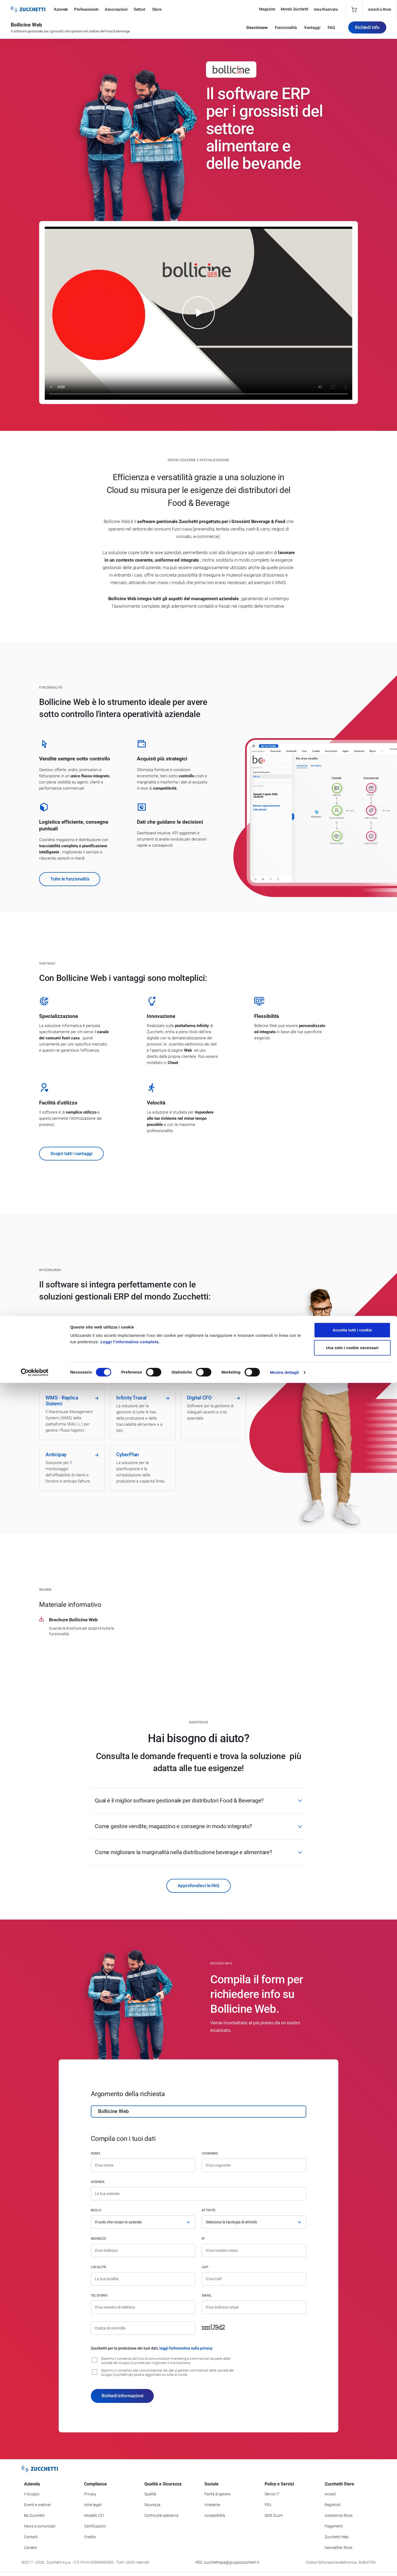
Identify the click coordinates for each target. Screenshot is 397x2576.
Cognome (210, 2153)
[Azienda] (198, 2193)
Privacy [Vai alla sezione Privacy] (90, 2494)
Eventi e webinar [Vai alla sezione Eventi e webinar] (37, 2505)
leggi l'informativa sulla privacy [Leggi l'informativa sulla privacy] (185, 2348)
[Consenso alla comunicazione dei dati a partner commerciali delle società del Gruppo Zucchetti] (94, 2372)
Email (207, 2295)
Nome (95, 2153)
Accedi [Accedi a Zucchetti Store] (330, 2494)
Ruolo (96, 2210)
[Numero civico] (254, 2250)
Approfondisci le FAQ (198, 1885)
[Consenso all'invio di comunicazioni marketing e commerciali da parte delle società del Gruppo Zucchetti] (94, 2360)
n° (203, 2239)
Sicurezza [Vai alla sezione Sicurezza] (152, 2505)
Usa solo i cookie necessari (352, 2540)
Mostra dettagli (284, 2565)
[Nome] (143, 2165)
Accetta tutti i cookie (352, 2523)
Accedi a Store (379, 9)
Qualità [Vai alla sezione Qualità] (150, 2494)
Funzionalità (286, 30)
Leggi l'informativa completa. (130, 2535)
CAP (205, 2267)
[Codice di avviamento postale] (254, 2279)
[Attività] (254, 2222)
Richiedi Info (367, 30)
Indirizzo (98, 2239)
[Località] (143, 2279)
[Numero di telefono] (143, 2307)
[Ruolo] (143, 2222)
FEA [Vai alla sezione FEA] (268, 2505)
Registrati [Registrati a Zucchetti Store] (333, 2505)
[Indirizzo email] (254, 2307)
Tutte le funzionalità (69, 879)
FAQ (331, 30)
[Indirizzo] (143, 2250)
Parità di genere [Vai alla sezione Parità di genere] (217, 2494)
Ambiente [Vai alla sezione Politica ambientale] (212, 2505)
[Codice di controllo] (143, 2328)
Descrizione (257, 30)
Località (98, 2267)
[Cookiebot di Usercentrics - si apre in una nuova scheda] (34, 2566)
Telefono (99, 2295)
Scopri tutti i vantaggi (71, 1153)
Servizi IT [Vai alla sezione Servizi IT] (272, 2494)
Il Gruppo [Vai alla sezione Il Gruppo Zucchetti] (31, 2494)
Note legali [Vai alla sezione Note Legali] (93, 2505)
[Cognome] (254, 2165)
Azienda (98, 2182)
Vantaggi (312, 30)
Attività (208, 2210)
